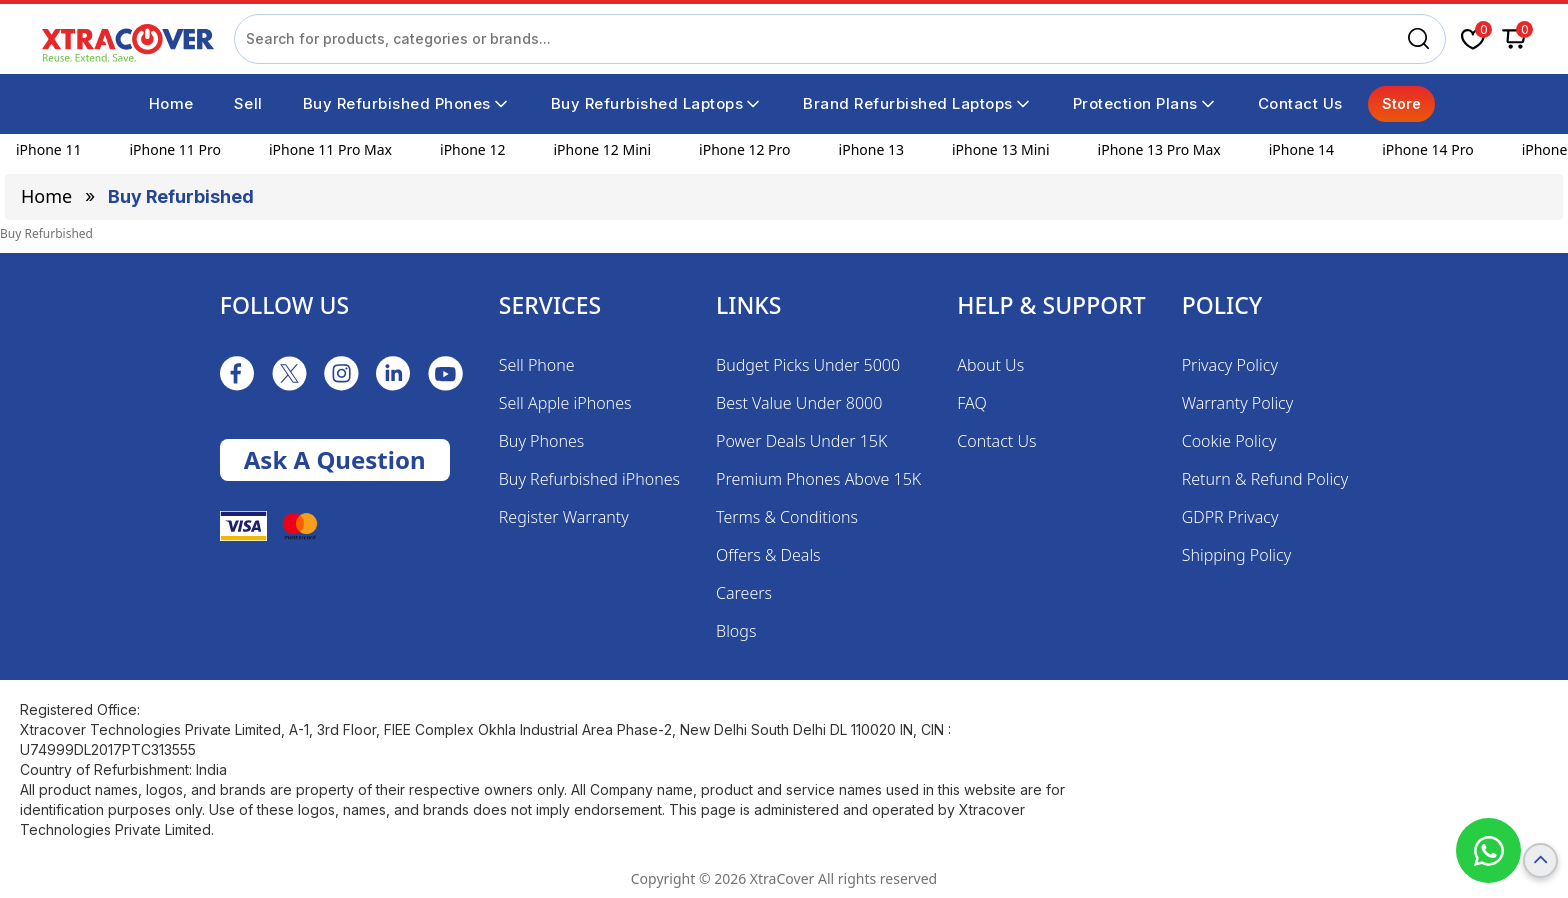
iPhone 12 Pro (745, 149)
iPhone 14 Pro (1428, 149)
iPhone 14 (1301, 149)
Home (46, 196)
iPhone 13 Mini (1001, 149)
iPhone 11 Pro (175, 149)
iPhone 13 (871, 149)
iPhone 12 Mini (602, 149)
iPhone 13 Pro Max (1159, 149)
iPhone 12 (472, 149)
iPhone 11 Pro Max (330, 149)
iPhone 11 (48, 149)
